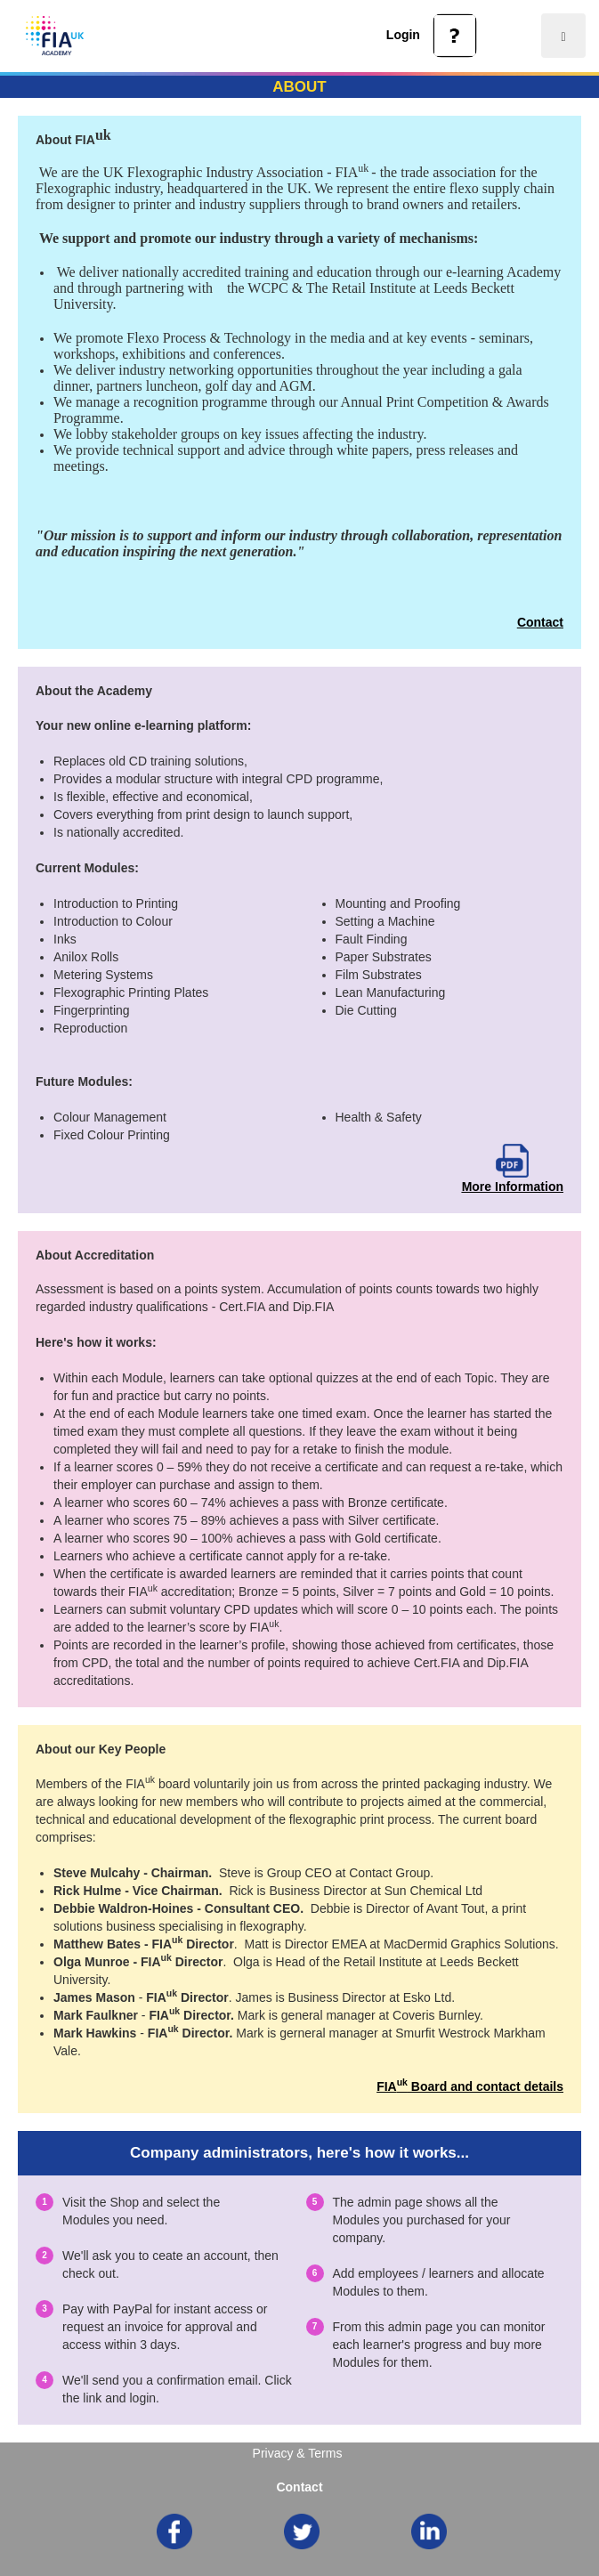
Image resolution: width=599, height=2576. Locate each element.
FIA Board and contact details (469, 2086)
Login (403, 35)
